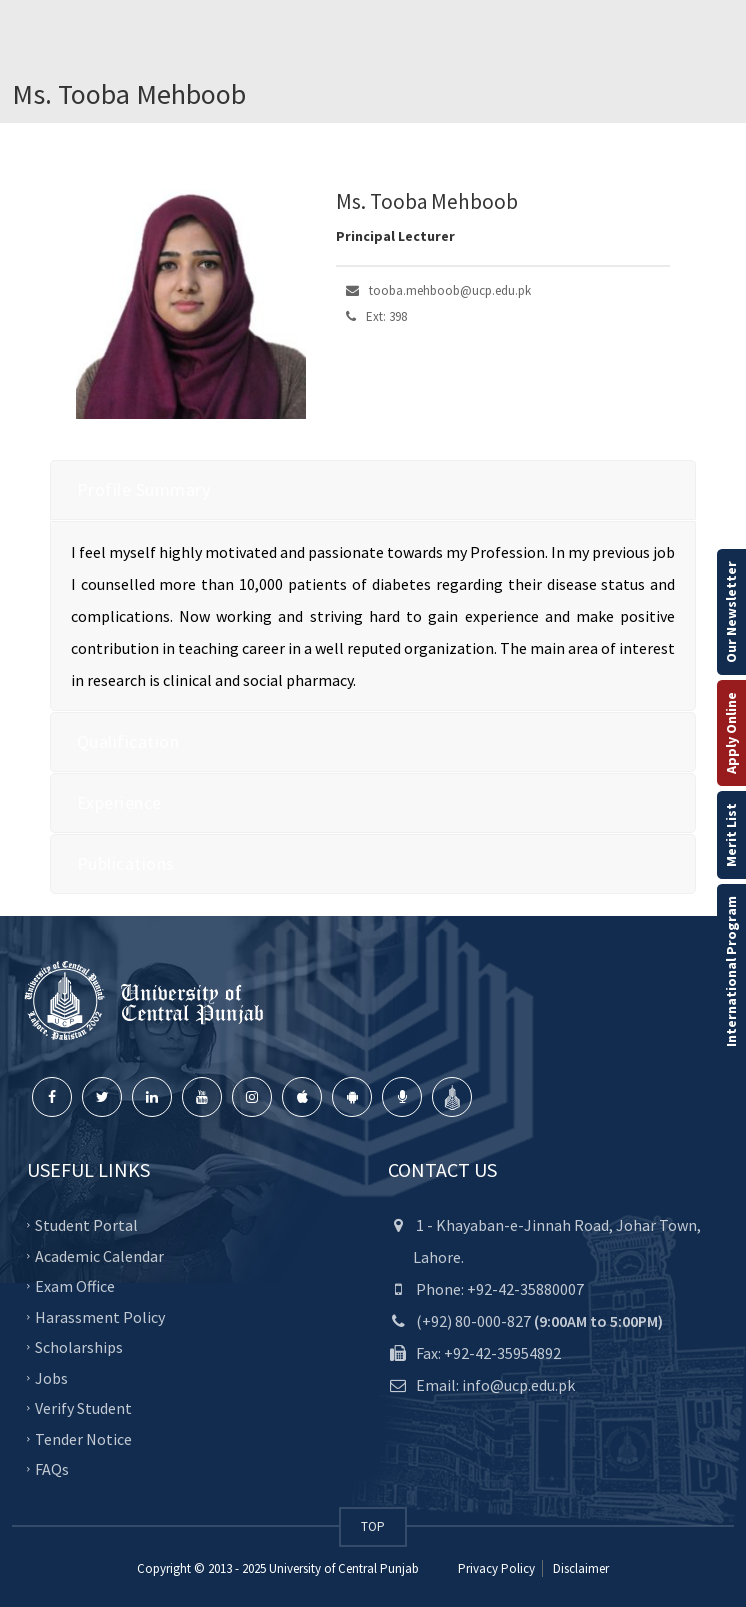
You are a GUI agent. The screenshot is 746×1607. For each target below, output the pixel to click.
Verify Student (83, 1408)
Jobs (51, 1377)
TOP (373, 1526)
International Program (731, 971)
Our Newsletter (731, 612)
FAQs (52, 1469)
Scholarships (79, 1347)
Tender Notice (83, 1438)
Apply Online (731, 733)
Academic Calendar (99, 1255)
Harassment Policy (100, 1316)
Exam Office (75, 1286)
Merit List (731, 835)
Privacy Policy (496, 1568)
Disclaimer (579, 1568)
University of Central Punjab (344, 1568)
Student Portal (86, 1225)
